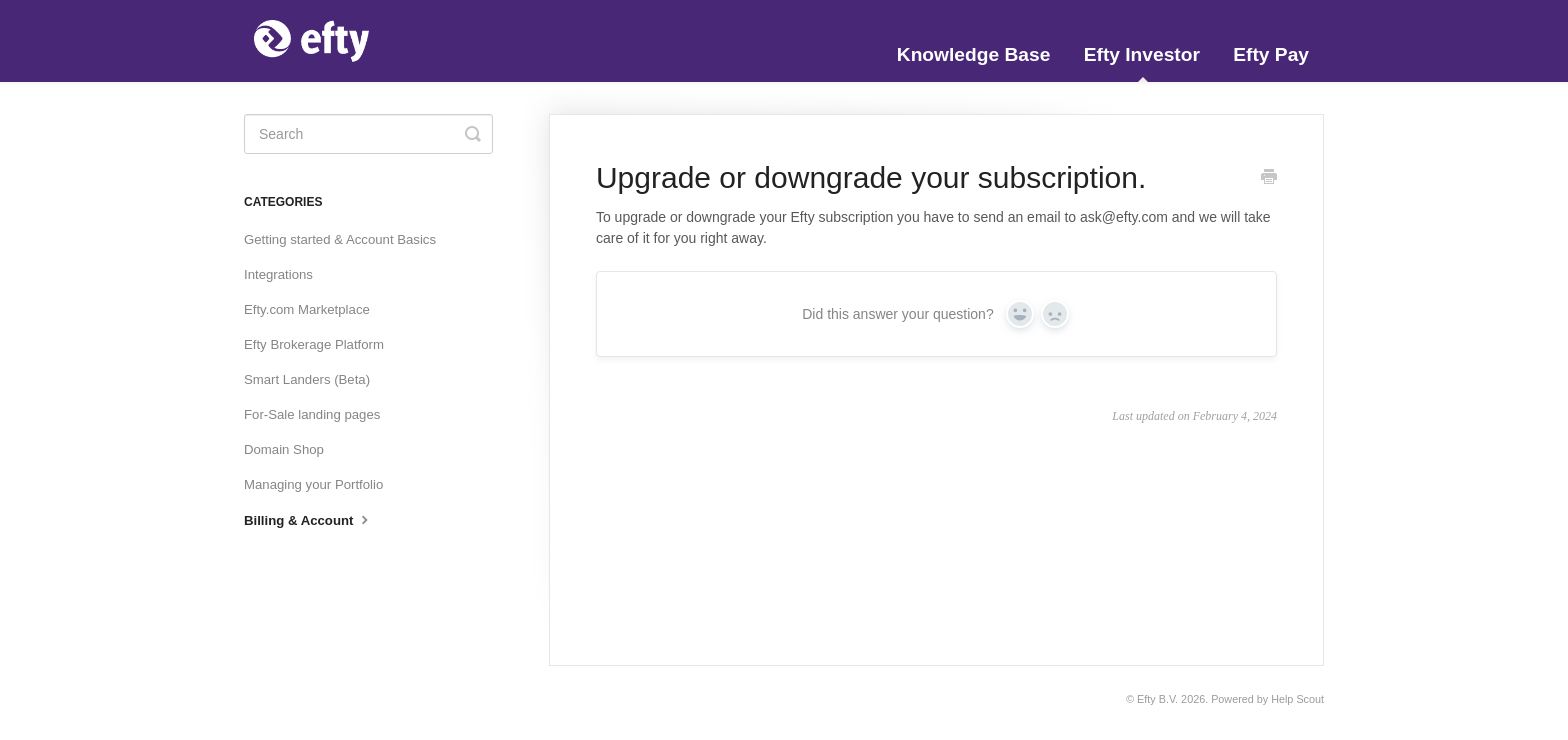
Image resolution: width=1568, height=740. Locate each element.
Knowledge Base (974, 54)
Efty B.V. (1157, 699)
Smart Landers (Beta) (307, 379)
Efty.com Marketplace (307, 309)
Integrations (278, 274)
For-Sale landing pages (312, 414)
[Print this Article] (1269, 179)
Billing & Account (308, 519)
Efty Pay (1271, 54)
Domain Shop (284, 449)
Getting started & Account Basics (340, 239)
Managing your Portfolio (313, 484)
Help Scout (1297, 699)
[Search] (368, 134)
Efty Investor (1142, 63)
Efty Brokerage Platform (314, 344)
